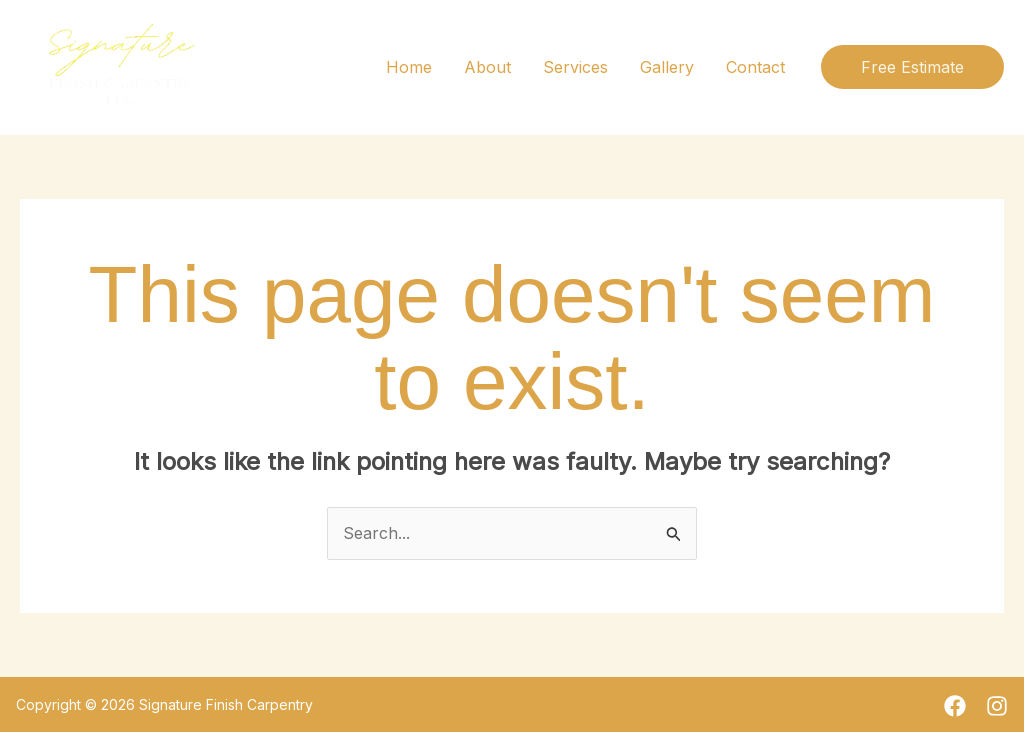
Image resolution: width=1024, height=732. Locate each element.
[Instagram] (997, 706)
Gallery (667, 67)
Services (575, 67)
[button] (912, 67)
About (487, 67)
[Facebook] (955, 706)
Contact (755, 67)
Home (409, 67)
